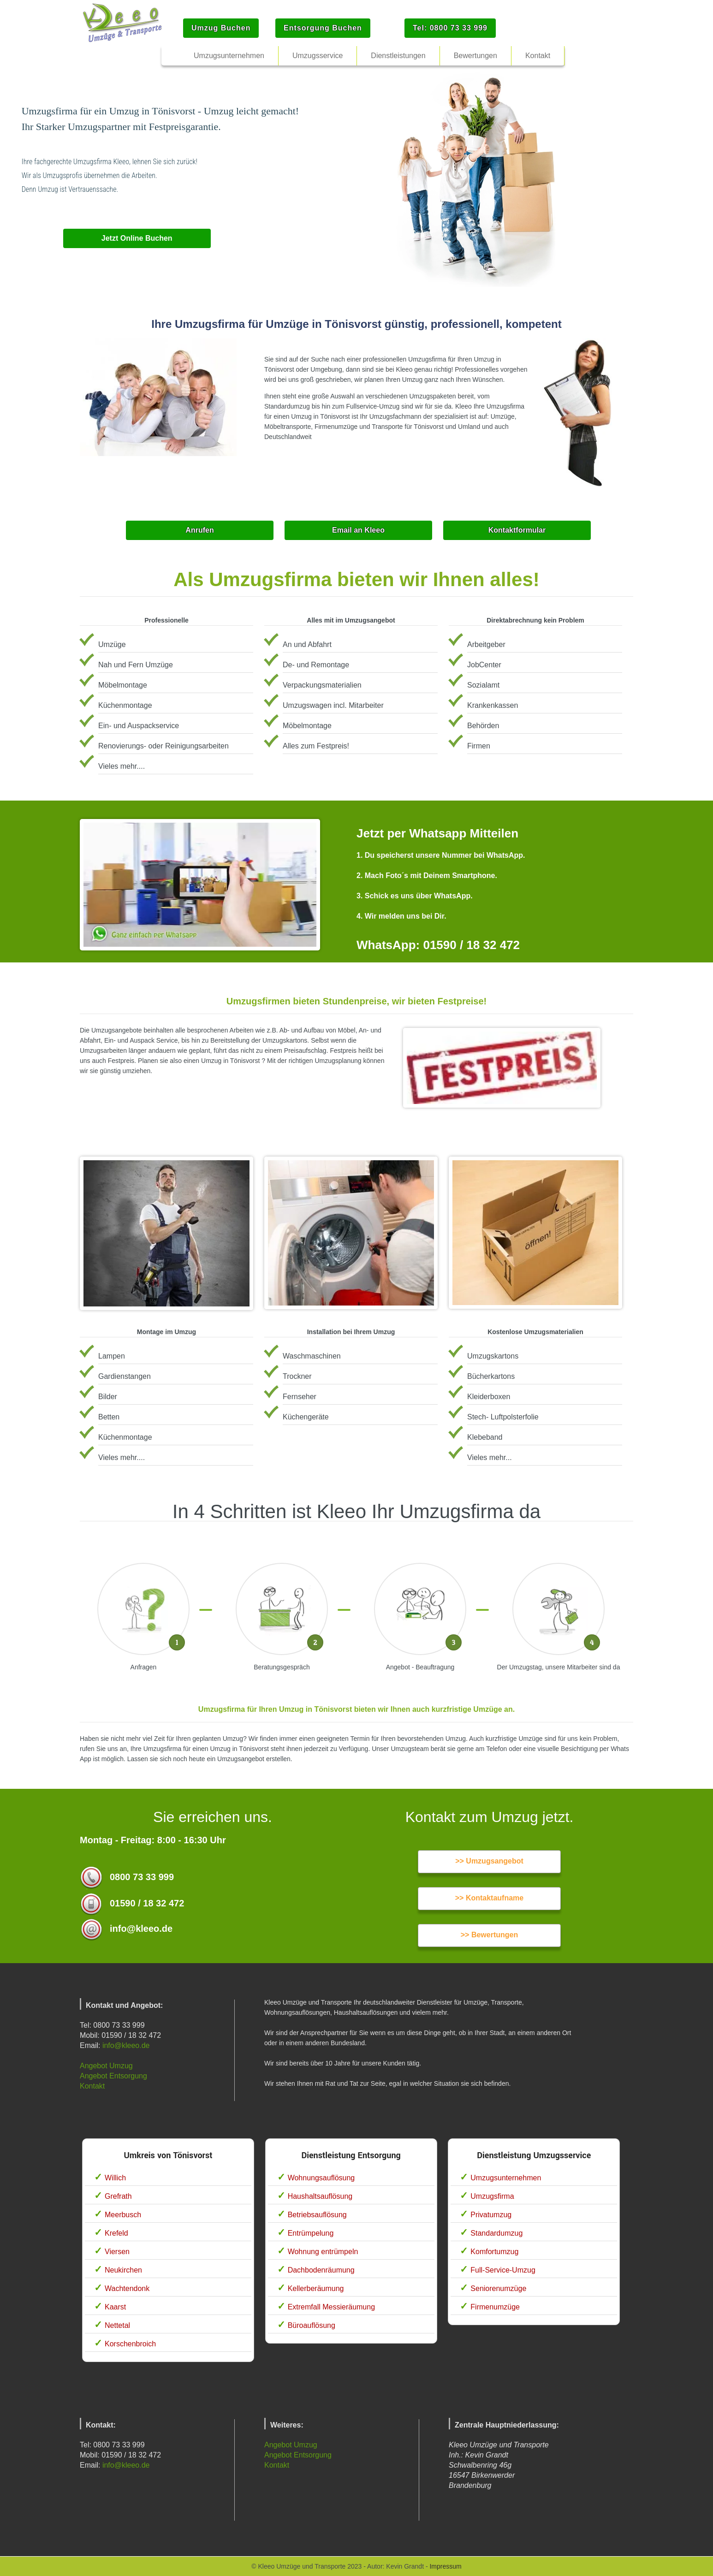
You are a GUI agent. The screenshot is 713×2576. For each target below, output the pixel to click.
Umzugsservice (317, 55)
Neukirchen (123, 2270)
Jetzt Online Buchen (136, 238)
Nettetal (117, 2325)
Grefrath (118, 2196)
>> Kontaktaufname (489, 1898)
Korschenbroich (130, 2344)
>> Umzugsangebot (489, 1861)
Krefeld (116, 2233)
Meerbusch (123, 2215)
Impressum (445, 2566)
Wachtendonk (127, 2288)
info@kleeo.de (126, 2045)
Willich (115, 2178)
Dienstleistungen (398, 55)
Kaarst (115, 2307)
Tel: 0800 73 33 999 (450, 28)
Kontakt (92, 2086)
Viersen (117, 2251)
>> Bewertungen (489, 1935)
